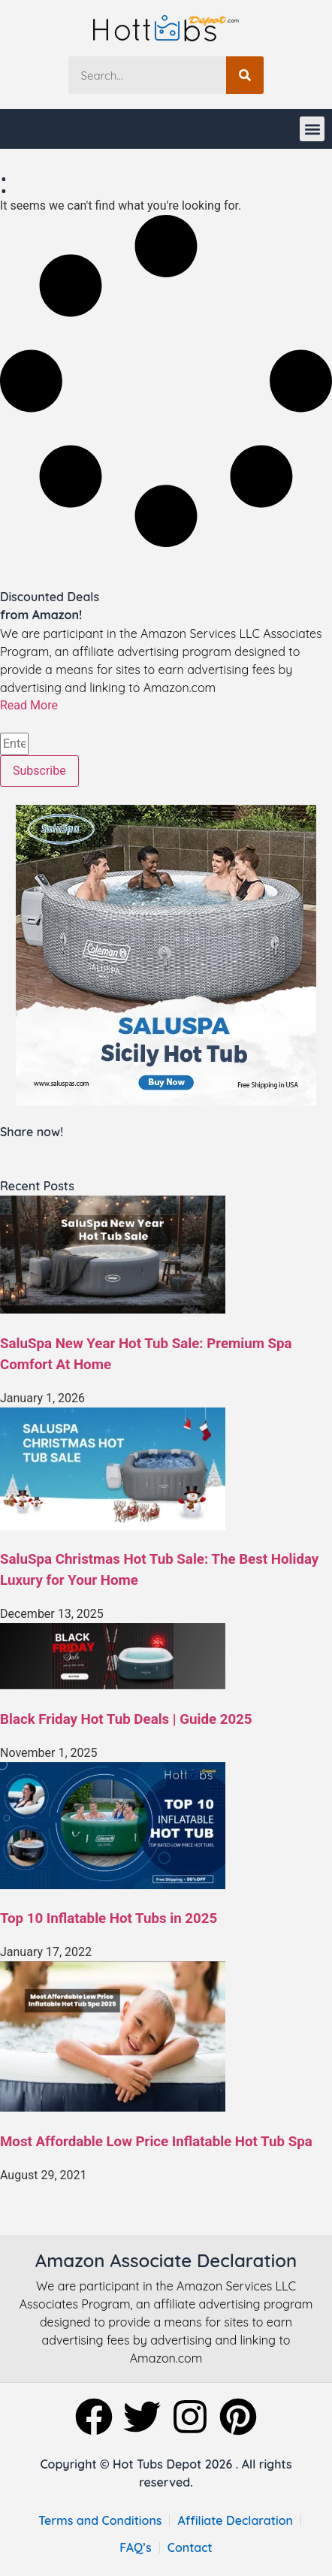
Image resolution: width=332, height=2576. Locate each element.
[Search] (245, 75)
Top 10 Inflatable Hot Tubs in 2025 (108, 1918)
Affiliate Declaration (235, 2520)
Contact (190, 2547)
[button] (312, 128)
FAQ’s (135, 2547)
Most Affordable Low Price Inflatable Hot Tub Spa (156, 2141)
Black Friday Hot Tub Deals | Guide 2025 (126, 1719)
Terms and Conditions (99, 2520)
